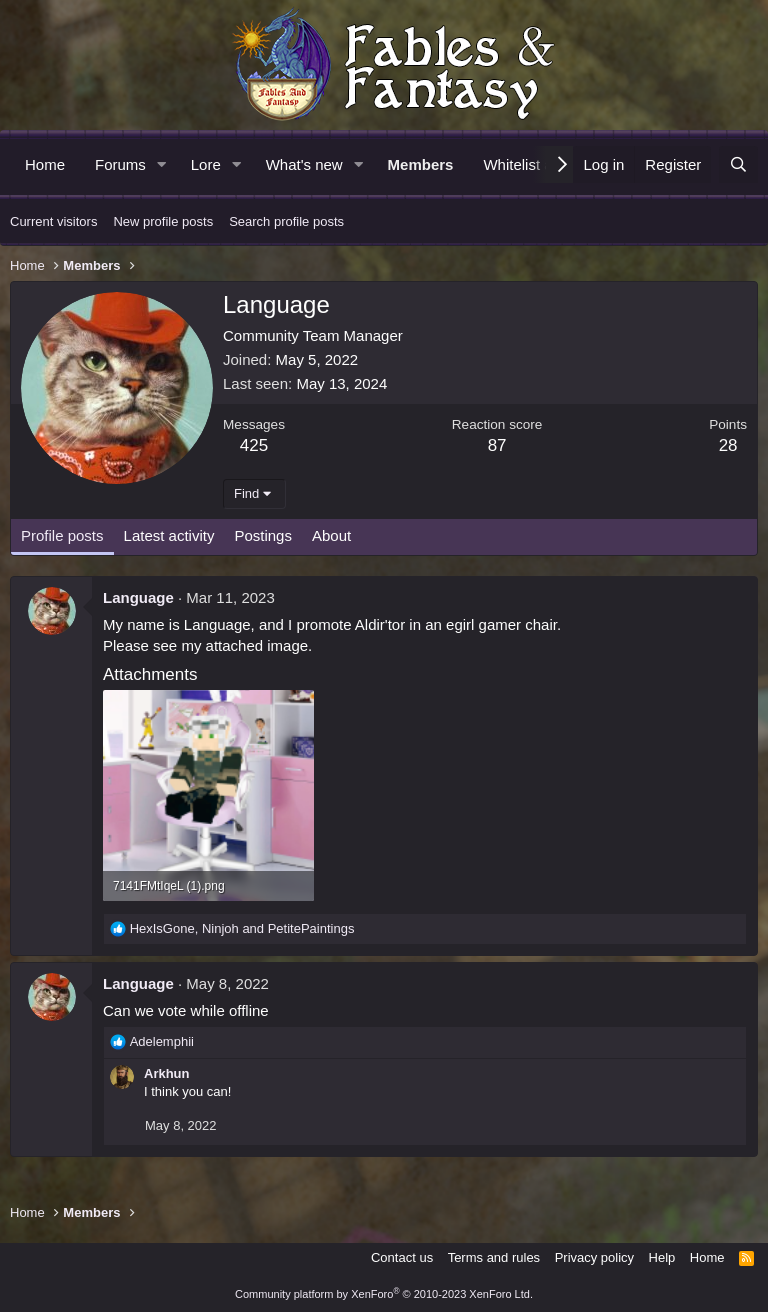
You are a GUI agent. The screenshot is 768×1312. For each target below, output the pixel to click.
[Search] (738, 164)
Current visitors (53, 221)
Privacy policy (594, 1257)
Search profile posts (286, 221)
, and (242, 928)
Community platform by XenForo (384, 1294)
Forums (120, 164)
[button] (162, 164)
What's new (304, 164)
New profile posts (163, 221)
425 (254, 445)
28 (728, 445)
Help (662, 1257)
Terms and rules (494, 1257)
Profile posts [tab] (62, 535)
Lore (206, 164)
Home (45, 164)
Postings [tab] (263, 535)
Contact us (402, 1257)
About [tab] (331, 535)
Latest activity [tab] (169, 535)
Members (421, 164)
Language (138, 597)
